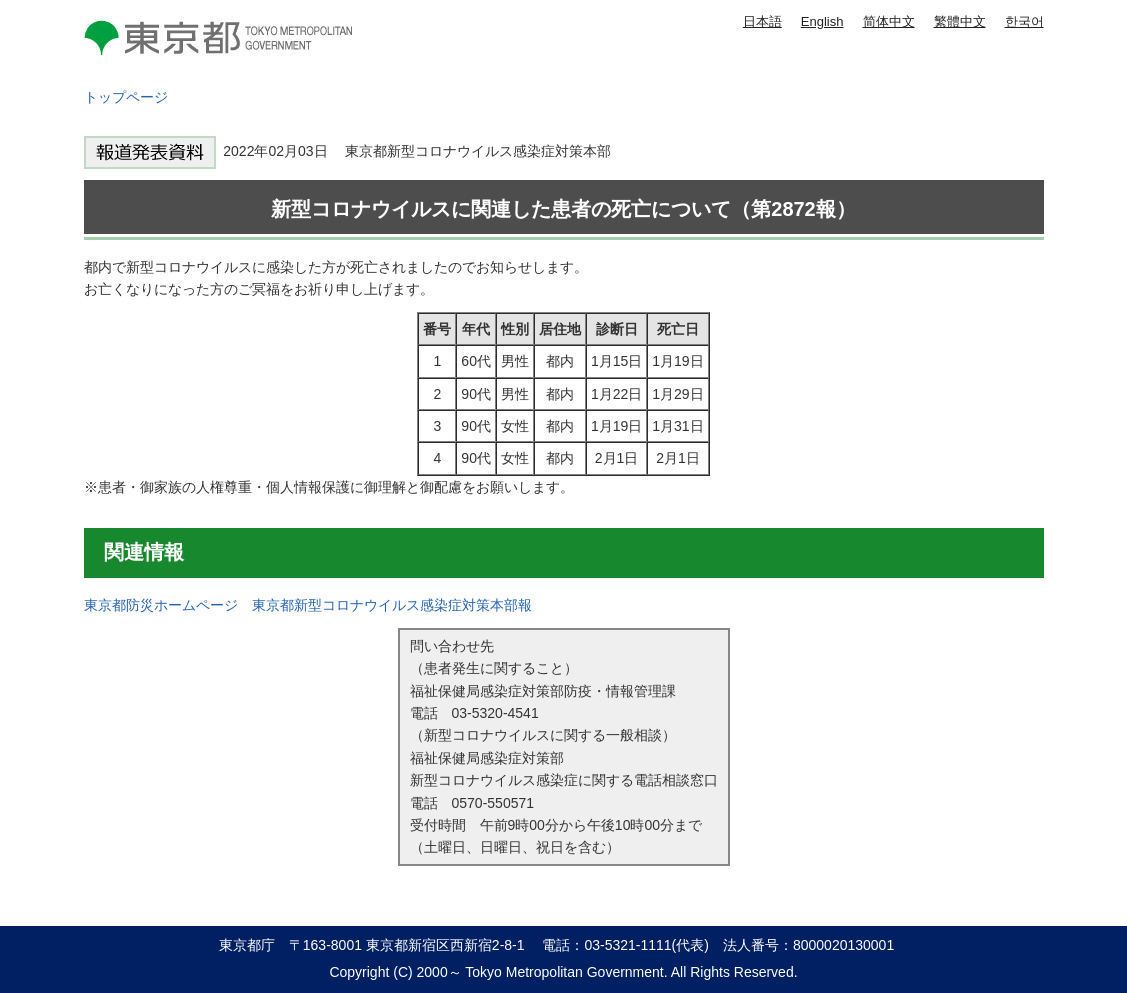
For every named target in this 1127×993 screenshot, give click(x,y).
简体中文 (889, 21)
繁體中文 (960, 21)
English (822, 21)
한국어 (1024, 21)
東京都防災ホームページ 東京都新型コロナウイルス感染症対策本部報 (308, 605)
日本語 (762, 21)
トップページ (126, 97)
